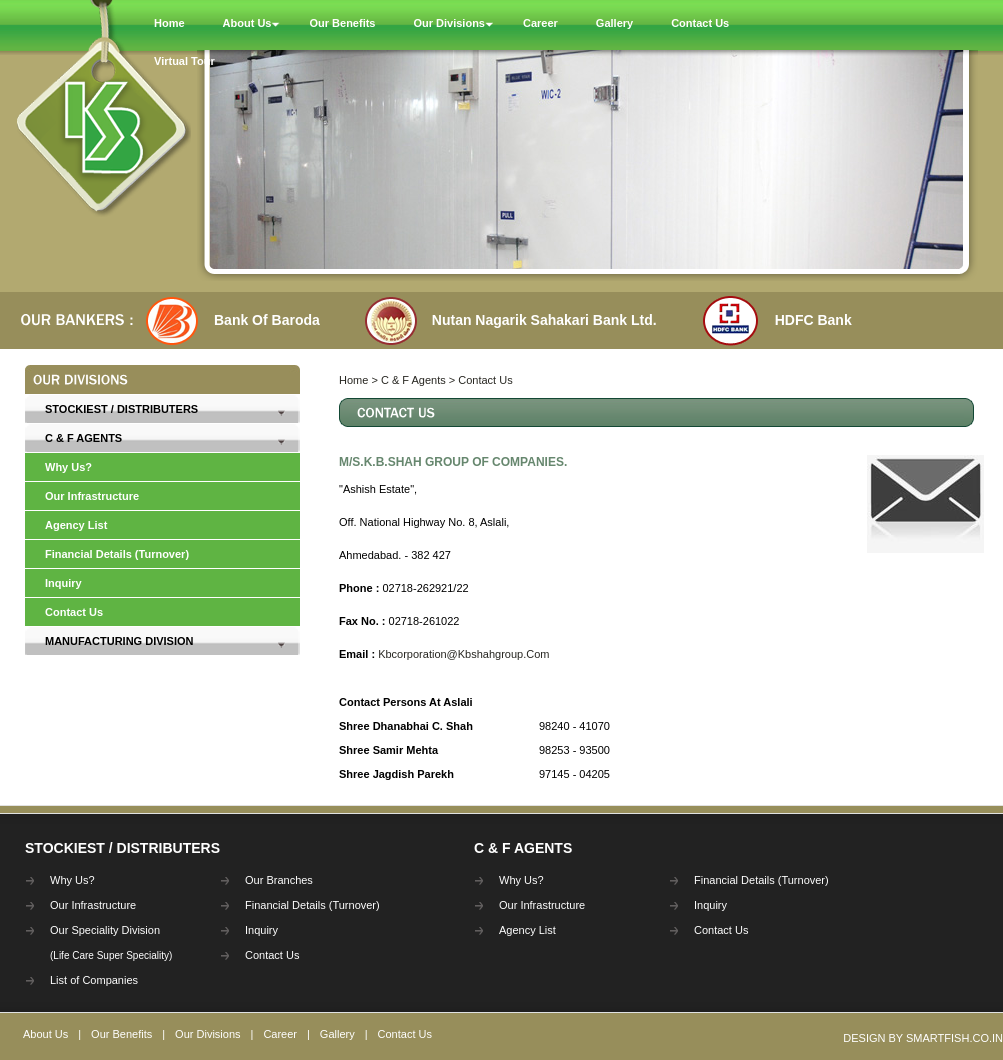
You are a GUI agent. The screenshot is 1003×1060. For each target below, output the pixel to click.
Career (280, 1034)
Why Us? (68, 467)
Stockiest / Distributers (121, 409)
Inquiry (63, 583)
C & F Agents (83, 438)
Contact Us (74, 612)
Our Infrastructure (92, 496)
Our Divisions (207, 1034)
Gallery (337, 1034)
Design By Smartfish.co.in (923, 1038)
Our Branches (279, 880)
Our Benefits (121, 1034)
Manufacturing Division (119, 641)
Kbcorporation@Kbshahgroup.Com (463, 654)
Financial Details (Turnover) (117, 554)
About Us (45, 1034)
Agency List (76, 525)
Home (355, 380)
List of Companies (94, 980)
